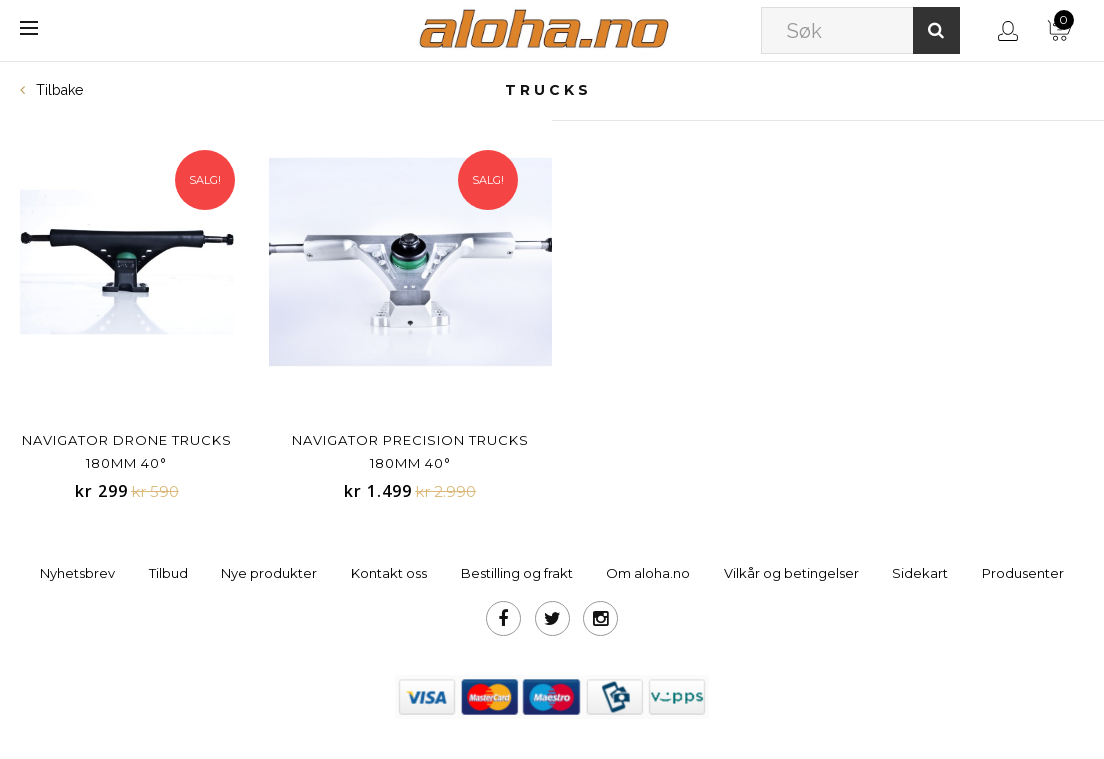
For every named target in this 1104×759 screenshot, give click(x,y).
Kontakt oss (389, 573)
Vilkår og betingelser (791, 573)
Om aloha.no (648, 573)
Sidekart (920, 573)
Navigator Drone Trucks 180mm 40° (127, 451)
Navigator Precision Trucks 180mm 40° (410, 451)
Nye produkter (269, 573)
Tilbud (168, 573)
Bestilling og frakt (517, 573)
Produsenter (1023, 573)
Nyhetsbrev (77, 573)
